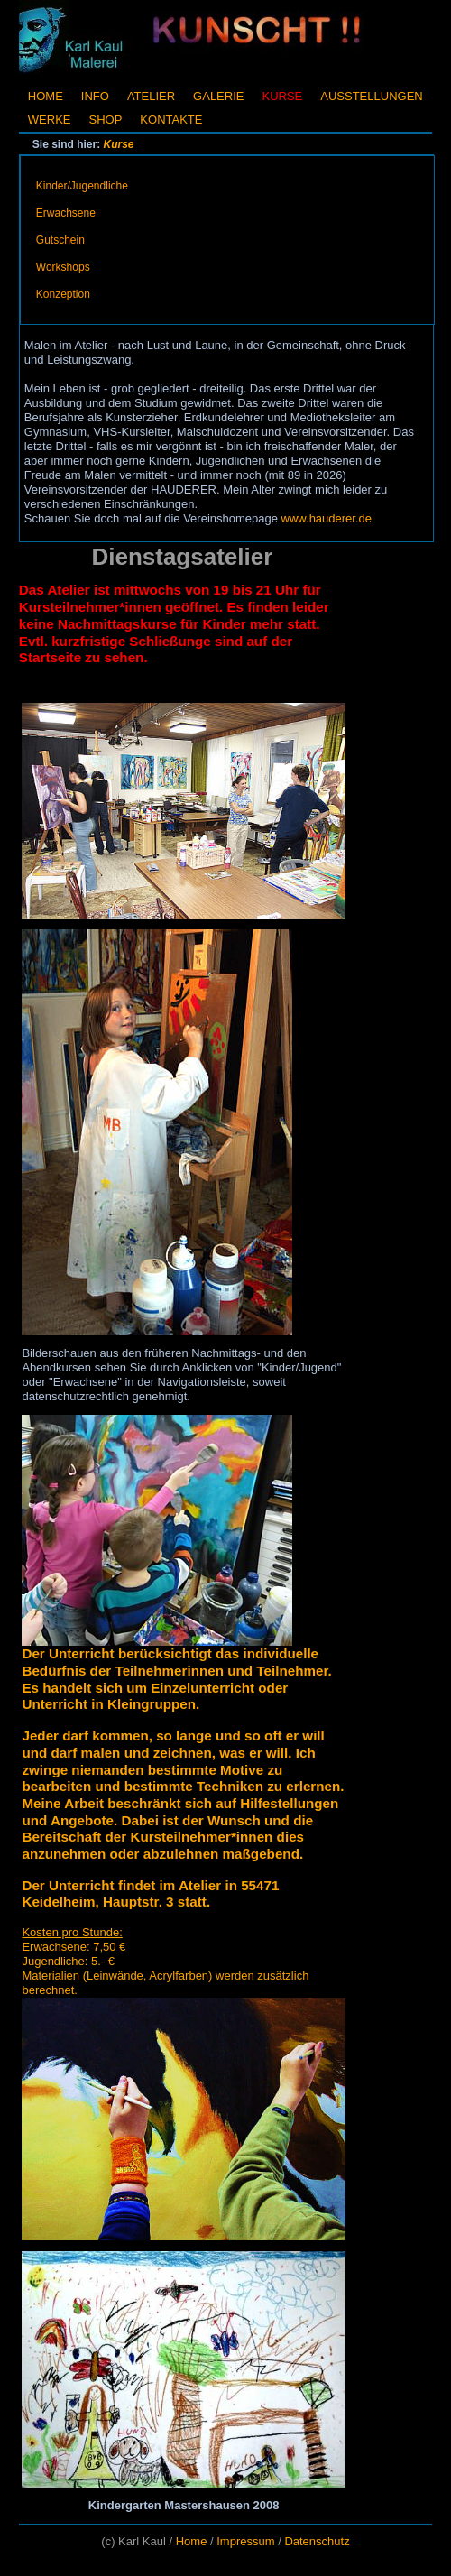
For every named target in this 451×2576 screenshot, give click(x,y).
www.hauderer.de (326, 518)
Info (95, 96)
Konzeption (63, 294)
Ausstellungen (371, 96)
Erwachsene (66, 213)
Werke (49, 119)
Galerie (218, 96)
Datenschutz (316, 2541)
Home (45, 96)
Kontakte (171, 119)
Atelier (151, 96)
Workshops (63, 267)
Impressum (245, 2541)
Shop (106, 119)
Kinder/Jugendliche (82, 186)
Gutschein (60, 240)
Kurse (119, 144)
